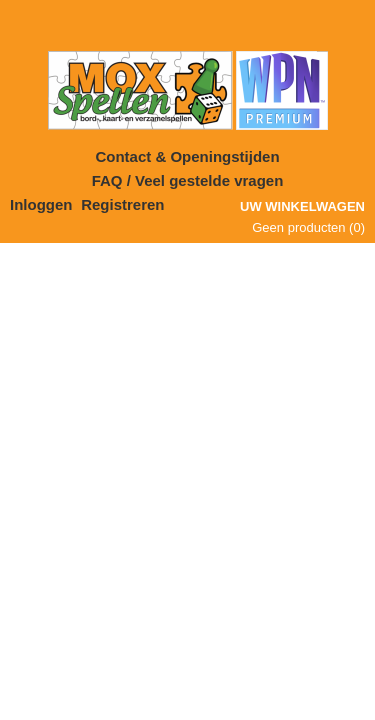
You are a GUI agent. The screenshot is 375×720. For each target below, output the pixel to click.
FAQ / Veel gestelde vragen (188, 180)
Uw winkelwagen (302, 206)
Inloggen (41, 204)
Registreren (122, 204)
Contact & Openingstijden (187, 156)
